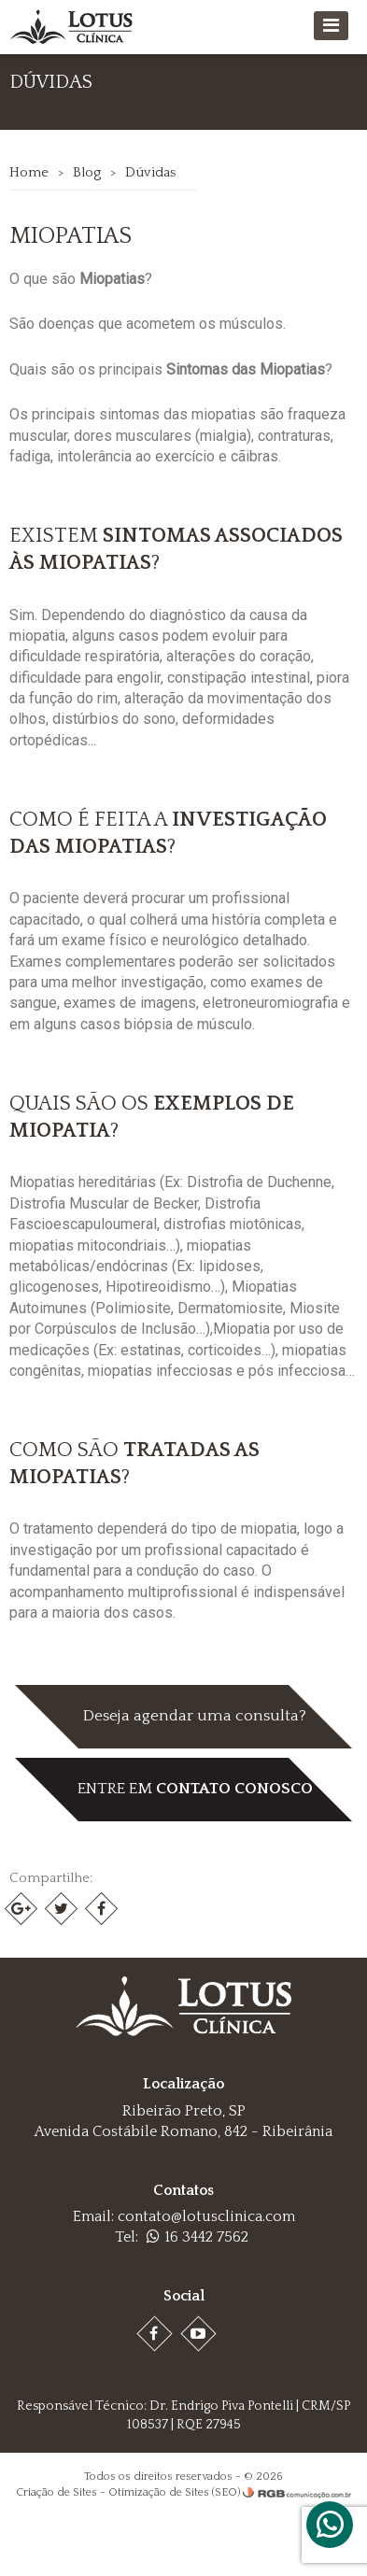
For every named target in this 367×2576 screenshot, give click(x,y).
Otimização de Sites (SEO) (174, 2492)
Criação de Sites (56, 2492)
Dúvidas (150, 172)
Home (29, 172)
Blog (87, 172)
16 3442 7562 (197, 2237)
